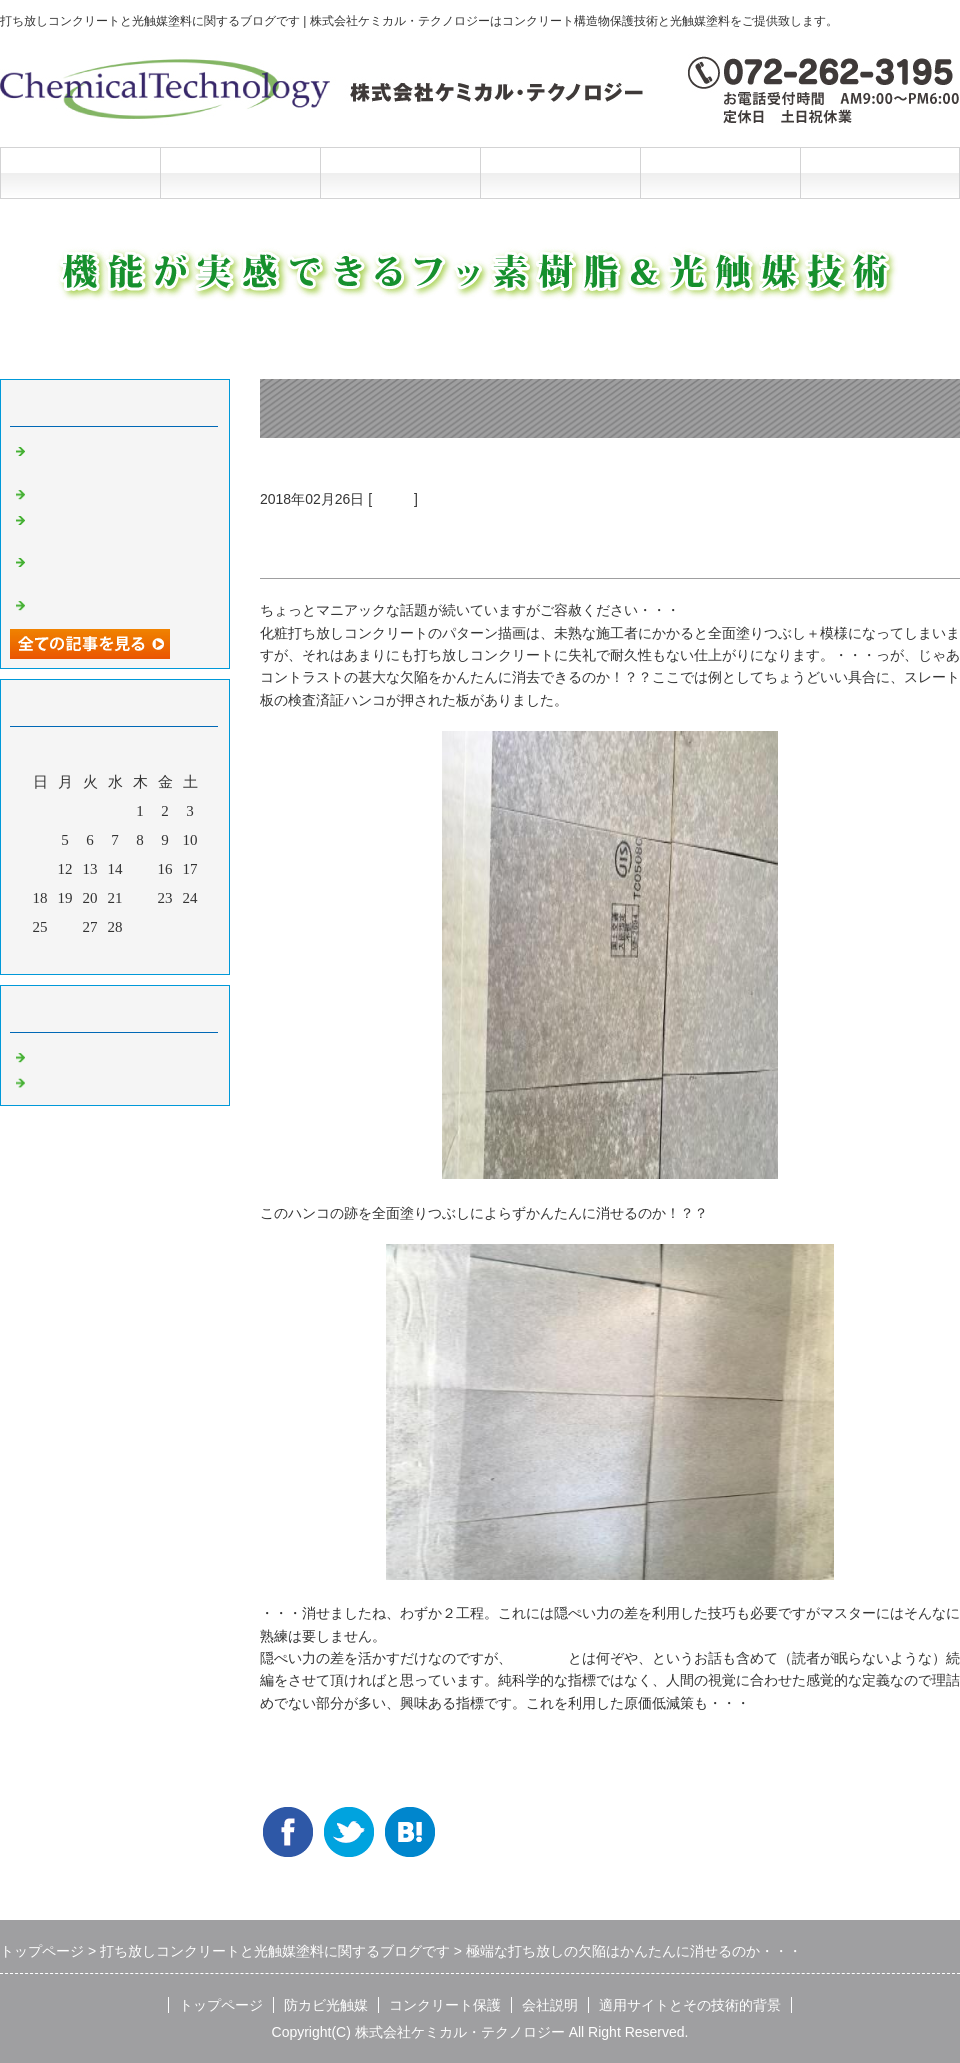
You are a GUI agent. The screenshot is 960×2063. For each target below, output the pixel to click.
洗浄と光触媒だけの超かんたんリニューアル (120, 526)
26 (65, 927)
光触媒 (393, 499)
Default (52, 1055)
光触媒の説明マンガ (97, 603)
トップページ (80, 172)
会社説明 (560, 172)
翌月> (153, 954)
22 (140, 898)
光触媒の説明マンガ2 (101, 492)
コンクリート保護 (400, 172)
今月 (115, 954)
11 (40, 869)
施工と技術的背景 (720, 172)
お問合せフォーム (880, 172)
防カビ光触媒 (240, 172)
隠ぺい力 (540, 1658)
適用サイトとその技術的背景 (690, 2005)
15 (140, 869)
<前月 (77, 954)
